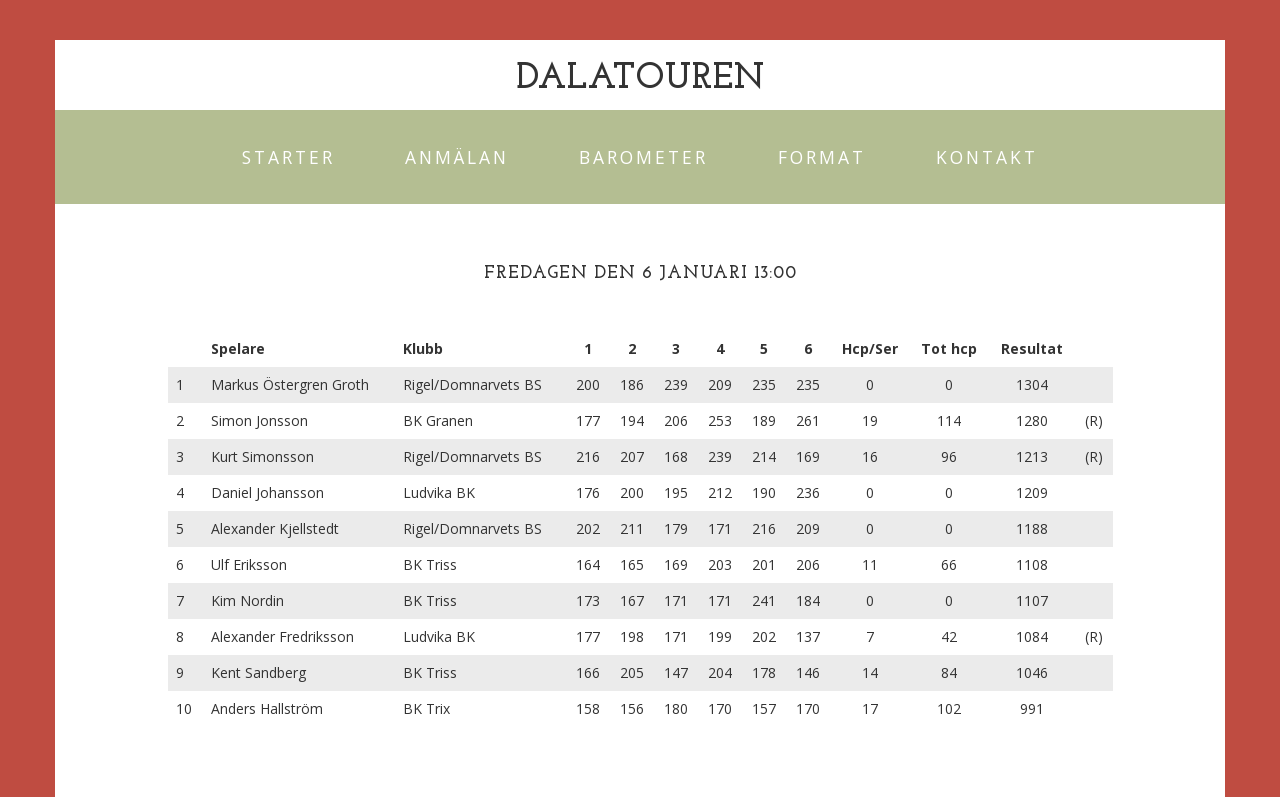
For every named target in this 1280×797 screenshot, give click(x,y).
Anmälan (457, 157)
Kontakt (987, 157)
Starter (288, 157)
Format (822, 157)
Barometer (643, 157)
